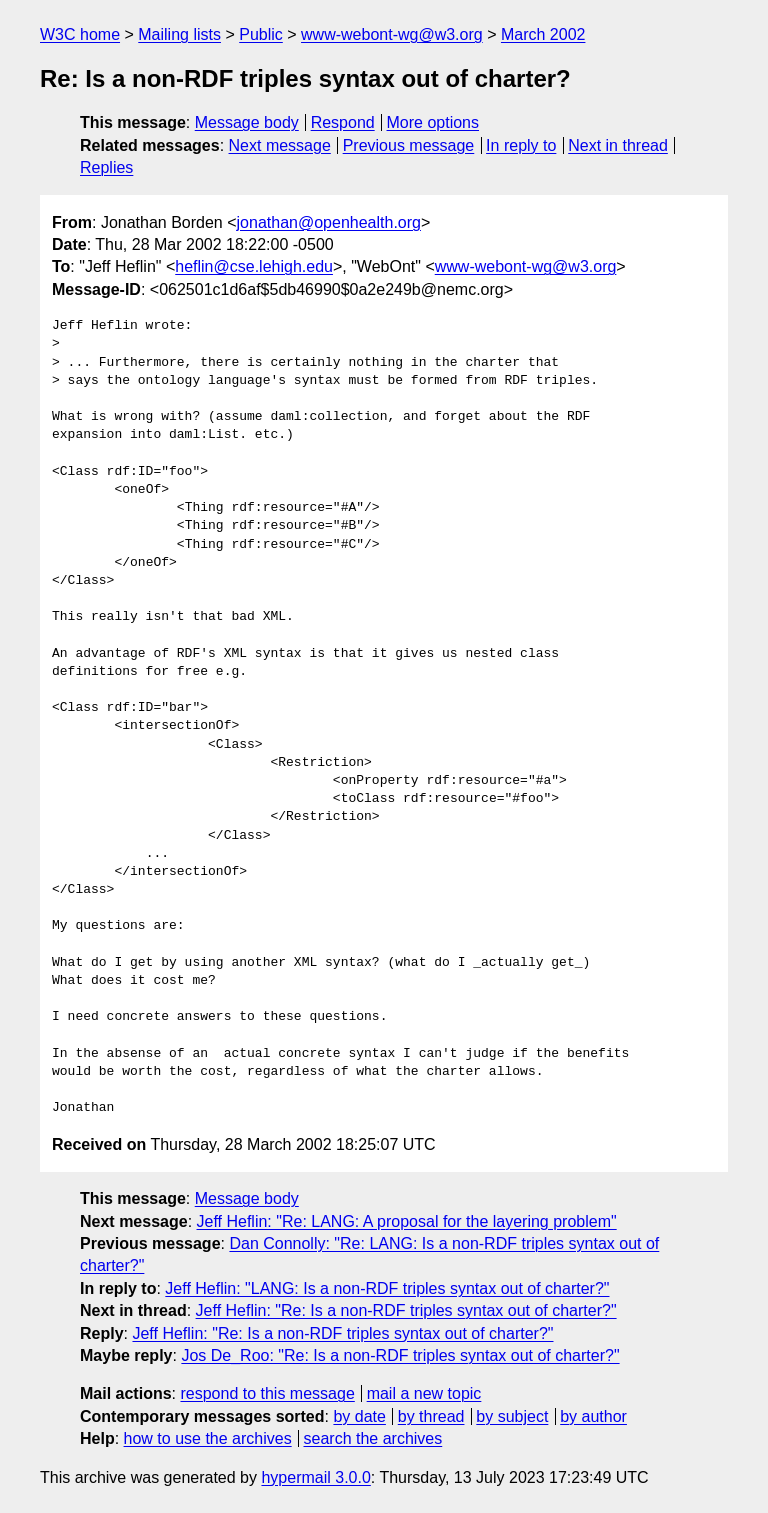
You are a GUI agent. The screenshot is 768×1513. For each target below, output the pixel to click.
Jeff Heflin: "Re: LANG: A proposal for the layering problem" (407, 1221)
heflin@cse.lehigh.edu (254, 266)
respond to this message (267, 1393)
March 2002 (543, 34)
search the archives (373, 1438)
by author (593, 1416)
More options (433, 122)
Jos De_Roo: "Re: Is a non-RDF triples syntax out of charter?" (400, 1355)
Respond (343, 122)
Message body (247, 122)
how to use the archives (208, 1438)
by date (359, 1416)
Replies (106, 167)
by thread (431, 1416)
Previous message (409, 145)
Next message (280, 145)
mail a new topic (424, 1393)
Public (261, 34)
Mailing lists (179, 34)
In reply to (521, 145)
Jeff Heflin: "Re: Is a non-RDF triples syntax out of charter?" (406, 1310)
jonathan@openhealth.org (329, 222)
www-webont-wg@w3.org (392, 34)
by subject (512, 1416)
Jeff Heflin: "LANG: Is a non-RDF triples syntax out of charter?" (387, 1288)
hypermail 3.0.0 (315, 1477)
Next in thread (618, 145)
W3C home (80, 34)
